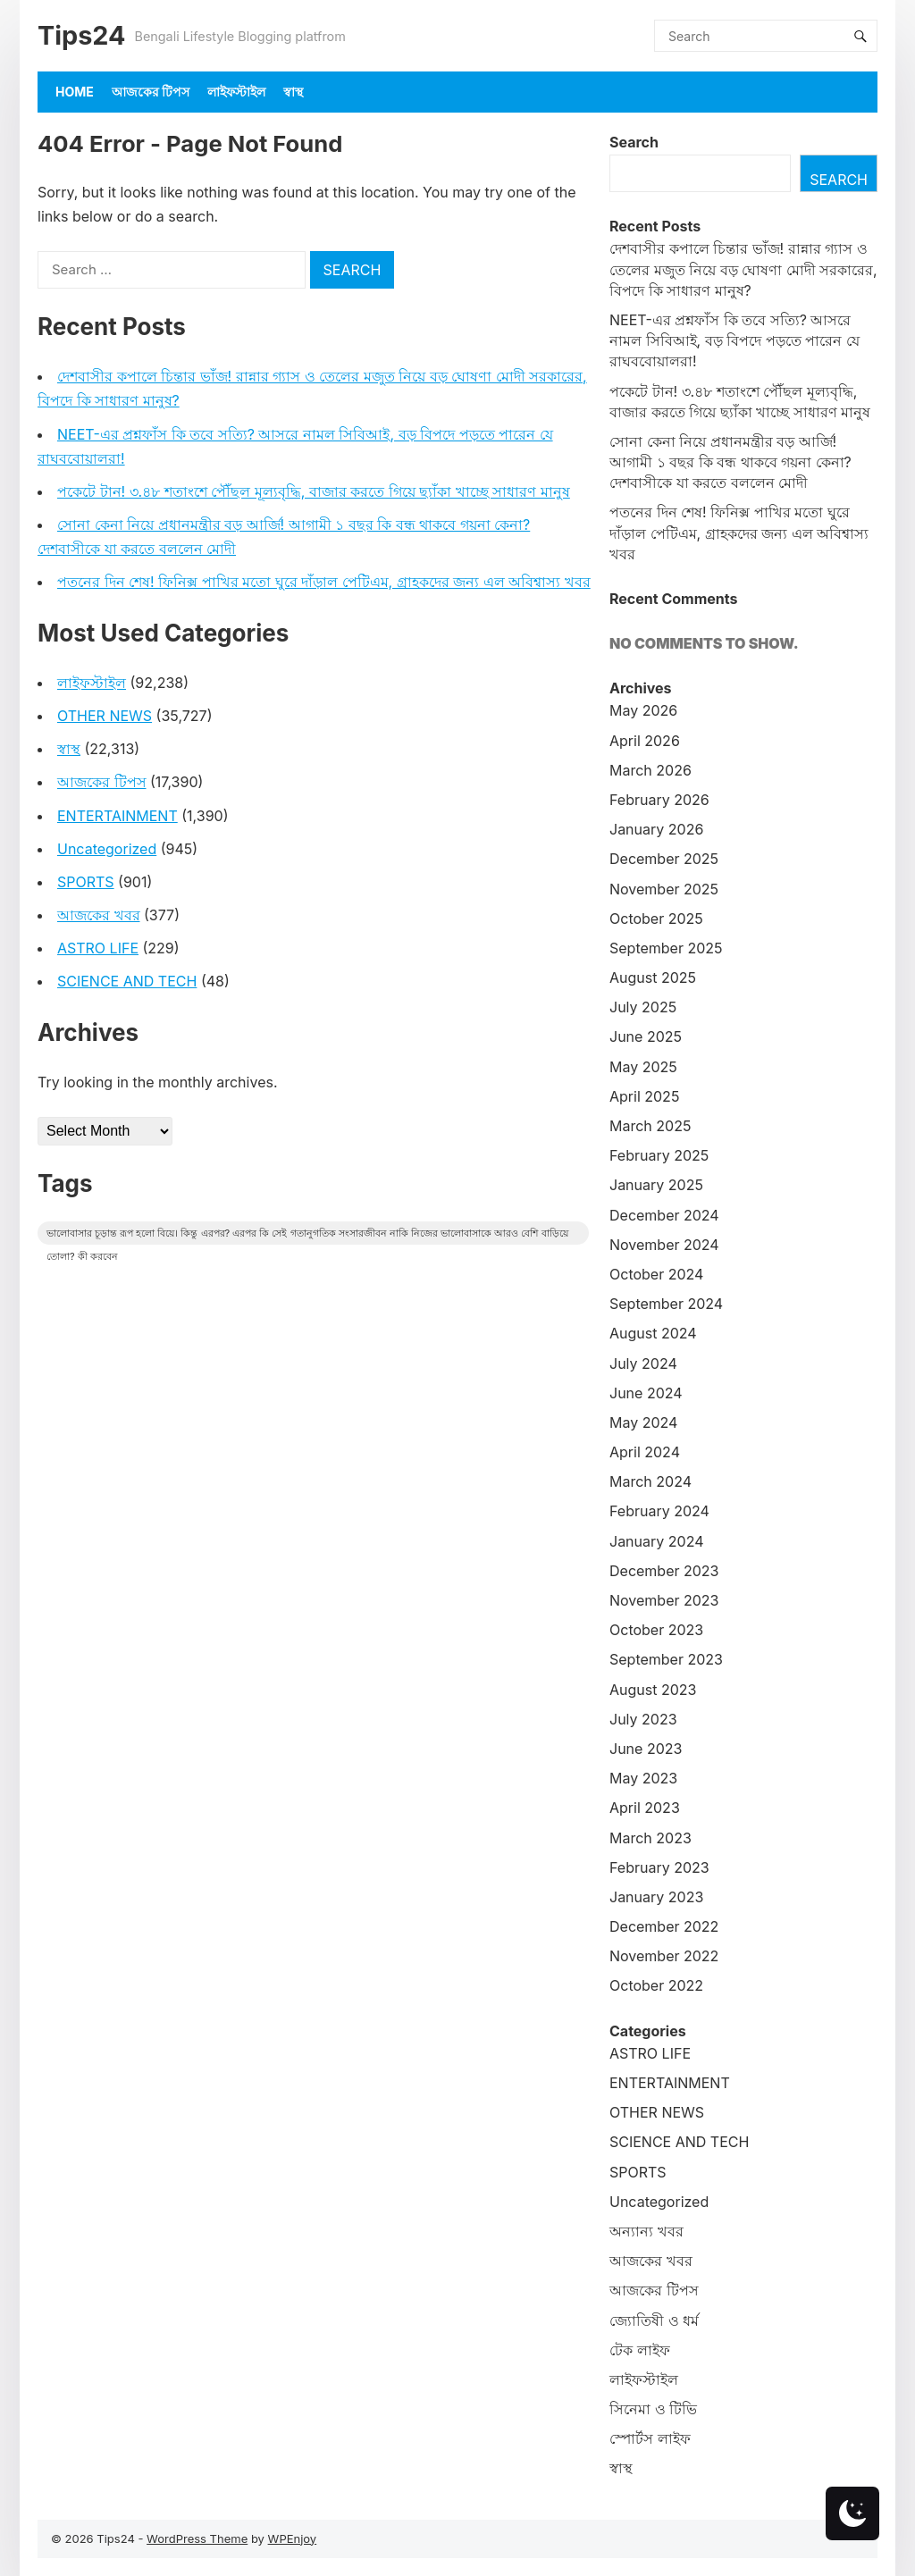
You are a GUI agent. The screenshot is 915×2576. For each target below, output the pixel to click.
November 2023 (664, 1600)
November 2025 (663, 889)
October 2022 (656, 1985)
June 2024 (646, 1393)
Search (634, 142)
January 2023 (656, 1897)
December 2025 (663, 859)
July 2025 (642, 1007)
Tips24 (81, 35)
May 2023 (643, 1778)
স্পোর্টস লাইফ (650, 2438)
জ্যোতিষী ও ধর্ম (654, 2320)
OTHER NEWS (104, 716)
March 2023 (650, 1838)
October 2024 (656, 1274)
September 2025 (666, 948)
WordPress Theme (197, 2538)
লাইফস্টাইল (236, 91)
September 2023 (666, 1659)
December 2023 (664, 1571)
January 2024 (656, 1541)
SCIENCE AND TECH (127, 981)
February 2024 (659, 1511)
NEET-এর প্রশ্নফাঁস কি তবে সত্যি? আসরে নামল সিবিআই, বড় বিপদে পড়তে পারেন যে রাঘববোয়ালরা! (734, 340)
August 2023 (652, 1690)
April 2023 (644, 1808)
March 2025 (650, 1126)
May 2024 (643, 1422)
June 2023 (645, 1749)
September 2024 (666, 1304)
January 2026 (656, 829)
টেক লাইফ (639, 2350)
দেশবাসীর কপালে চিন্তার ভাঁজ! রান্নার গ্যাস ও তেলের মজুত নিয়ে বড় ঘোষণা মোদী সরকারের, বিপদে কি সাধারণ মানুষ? (743, 268)
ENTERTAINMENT (117, 816)
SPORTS (85, 882)
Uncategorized (106, 849)
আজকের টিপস (150, 91)
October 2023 (656, 1630)
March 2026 (650, 770)
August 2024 (653, 1333)
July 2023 (643, 1719)
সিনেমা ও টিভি (653, 2409)
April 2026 (644, 741)
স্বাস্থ (293, 91)
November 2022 (663, 1956)
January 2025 (656, 1185)
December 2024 (664, 1215)
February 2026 (659, 800)
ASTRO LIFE (98, 948)
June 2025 (645, 1036)
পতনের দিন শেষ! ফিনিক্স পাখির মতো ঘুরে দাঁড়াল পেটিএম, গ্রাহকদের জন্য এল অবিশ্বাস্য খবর (324, 582)
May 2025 (643, 1067)
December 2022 (663, 1926)
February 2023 (659, 1867)
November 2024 (664, 1245)
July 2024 (643, 1363)
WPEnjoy (292, 2538)
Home (74, 91)
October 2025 (656, 918)
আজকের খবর (98, 915)
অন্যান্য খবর (646, 2231)
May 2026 (643, 710)
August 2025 (652, 977)
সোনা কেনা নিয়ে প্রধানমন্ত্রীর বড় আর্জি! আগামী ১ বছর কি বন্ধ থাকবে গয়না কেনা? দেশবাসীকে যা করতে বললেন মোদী (730, 461)
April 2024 (644, 1452)
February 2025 (659, 1155)
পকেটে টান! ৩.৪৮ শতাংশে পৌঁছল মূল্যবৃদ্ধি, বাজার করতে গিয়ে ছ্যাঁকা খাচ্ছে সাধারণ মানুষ (313, 491)
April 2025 (644, 1096)
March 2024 (650, 1481)
